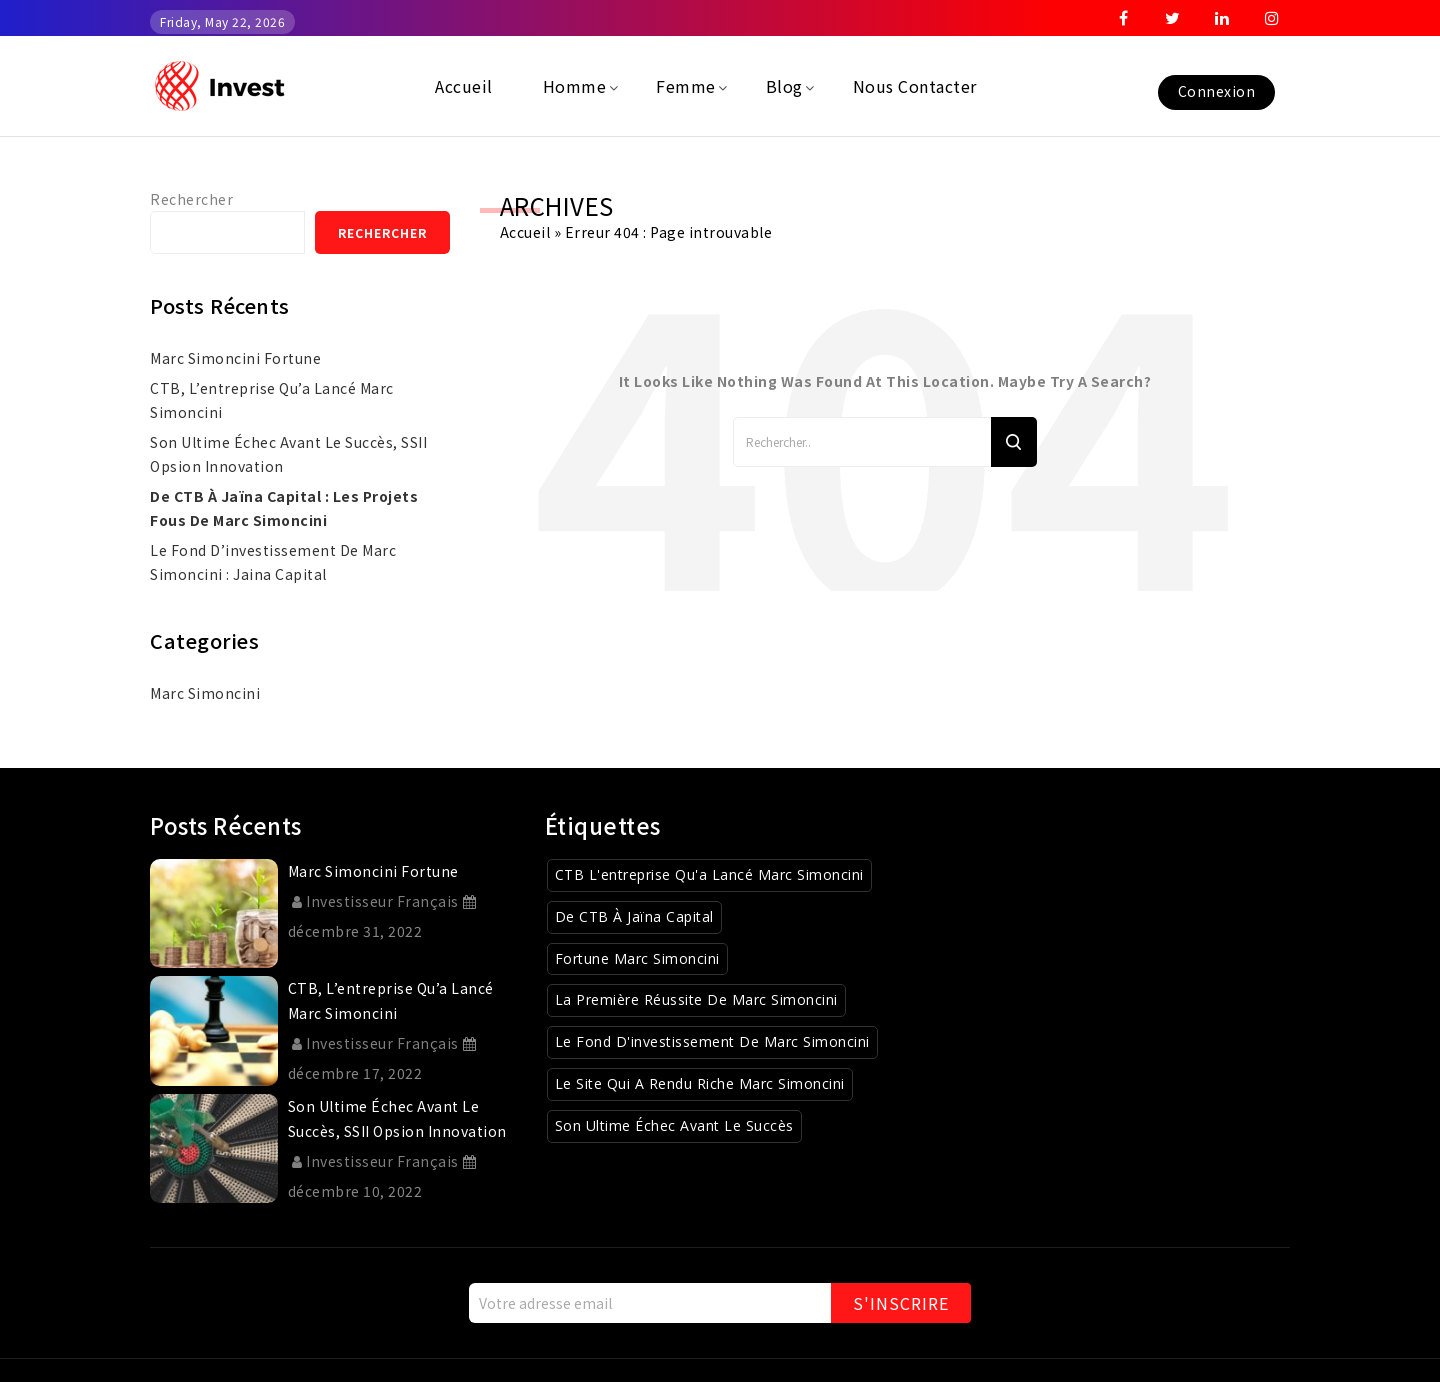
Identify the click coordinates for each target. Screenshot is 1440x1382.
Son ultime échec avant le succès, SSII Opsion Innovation (288, 454)
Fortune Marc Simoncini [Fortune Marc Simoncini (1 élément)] (637, 958)
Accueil (525, 232)
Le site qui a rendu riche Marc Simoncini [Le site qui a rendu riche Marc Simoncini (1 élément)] (700, 1083)
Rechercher (191, 199)
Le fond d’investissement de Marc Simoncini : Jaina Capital (273, 562)
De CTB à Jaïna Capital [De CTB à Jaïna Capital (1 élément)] (634, 916)
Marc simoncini (205, 693)
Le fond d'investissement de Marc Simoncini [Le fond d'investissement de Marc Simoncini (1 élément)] (712, 1041)
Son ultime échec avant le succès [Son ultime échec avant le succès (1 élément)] (674, 1125)
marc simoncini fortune (235, 358)
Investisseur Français (375, 901)
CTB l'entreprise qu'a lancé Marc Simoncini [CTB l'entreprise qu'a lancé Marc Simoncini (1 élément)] (709, 874)
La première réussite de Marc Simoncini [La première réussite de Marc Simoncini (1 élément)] (696, 999)
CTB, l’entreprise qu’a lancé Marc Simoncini (272, 400)
